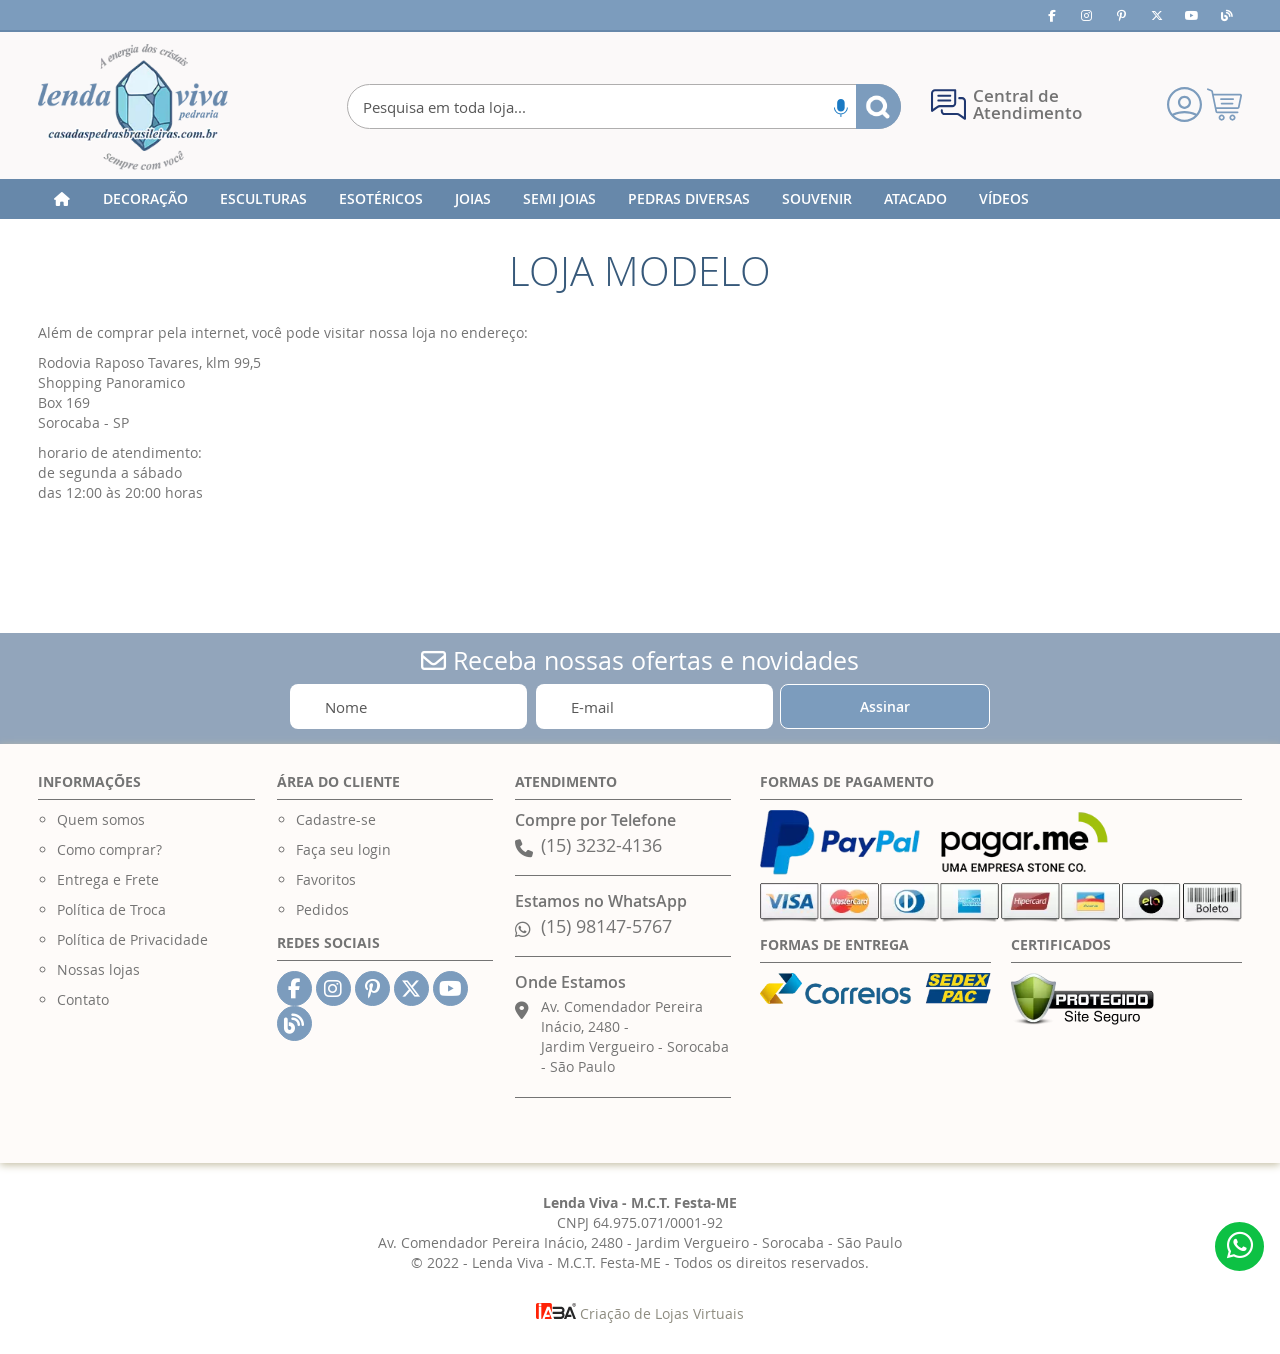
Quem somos (101, 819)
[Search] (878, 106)
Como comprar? (109, 849)
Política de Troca (111, 909)
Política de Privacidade (132, 939)
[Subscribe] (885, 706)
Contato (83, 999)
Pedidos (322, 909)
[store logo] (133, 107)
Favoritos (326, 879)
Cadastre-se (336, 819)
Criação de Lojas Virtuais (640, 1313)
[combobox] (623, 106)
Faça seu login (343, 849)
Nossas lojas (98, 969)
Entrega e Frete (108, 879)
